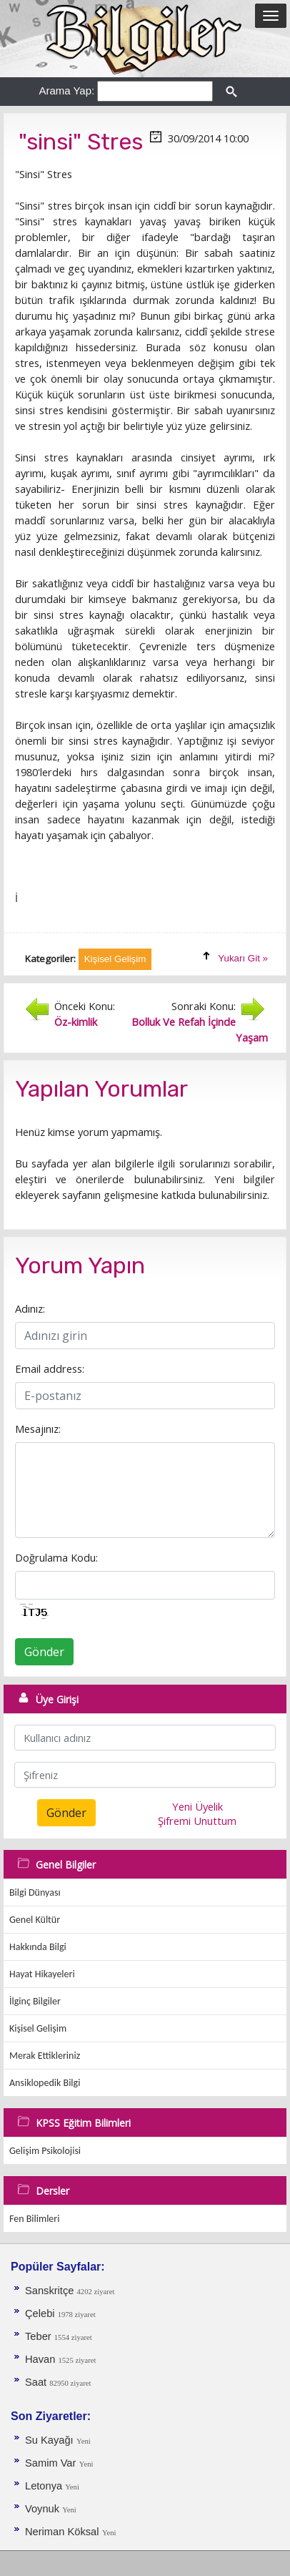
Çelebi (41, 2313)
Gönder (44, 1652)
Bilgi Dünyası (35, 1892)
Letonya (45, 2486)
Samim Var (50, 2463)
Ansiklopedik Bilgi (44, 2083)
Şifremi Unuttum (197, 1820)
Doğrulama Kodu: (56, 1557)
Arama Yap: (66, 90)
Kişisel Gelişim (37, 2028)
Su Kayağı (49, 2440)
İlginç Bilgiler (35, 2001)
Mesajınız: (38, 1428)
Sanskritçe (51, 2290)
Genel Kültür (34, 1920)
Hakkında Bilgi (37, 1947)
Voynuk (43, 2508)
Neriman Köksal (62, 2531)
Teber (39, 2336)
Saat (37, 2382)
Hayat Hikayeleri (42, 1974)
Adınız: (30, 1308)
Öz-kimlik (75, 1021)
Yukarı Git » (243, 958)
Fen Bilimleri (34, 2219)
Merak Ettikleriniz (44, 2055)
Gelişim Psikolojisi (45, 2151)
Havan (41, 2359)
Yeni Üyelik (197, 1806)
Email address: (49, 1368)
